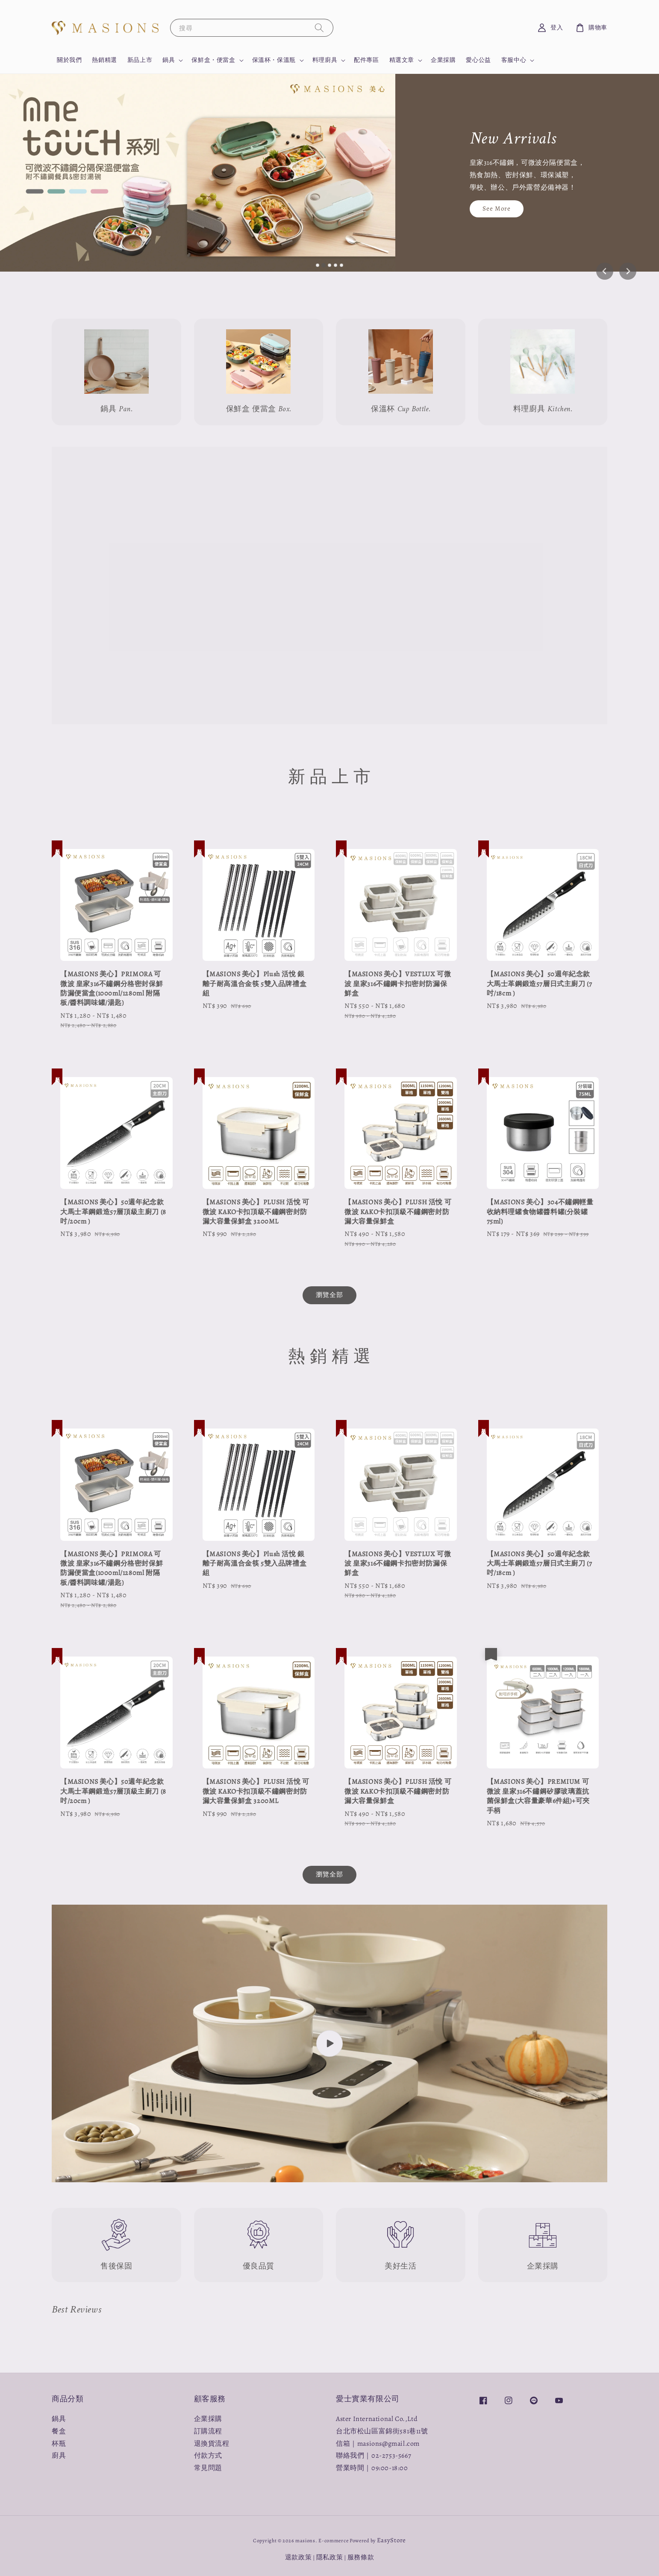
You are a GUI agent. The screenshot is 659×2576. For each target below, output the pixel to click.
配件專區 (366, 60)
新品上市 (139, 60)
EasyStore (391, 2540)
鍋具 (168, 60)
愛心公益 (478, 60)
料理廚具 (324, 60)
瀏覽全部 (329, 1295)
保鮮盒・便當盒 (213, 60)
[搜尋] (319, 27)
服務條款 (360, 2557)
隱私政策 (329, 2557)
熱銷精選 (104, 60)
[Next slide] (627, 271)
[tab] (317, 265)
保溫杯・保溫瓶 (274, 60)
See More (496, 208)
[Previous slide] (604, 271)
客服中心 (513, 60)
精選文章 (401, 60)
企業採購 (443, 60)
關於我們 (69, 60)
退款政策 (298, 2557)
